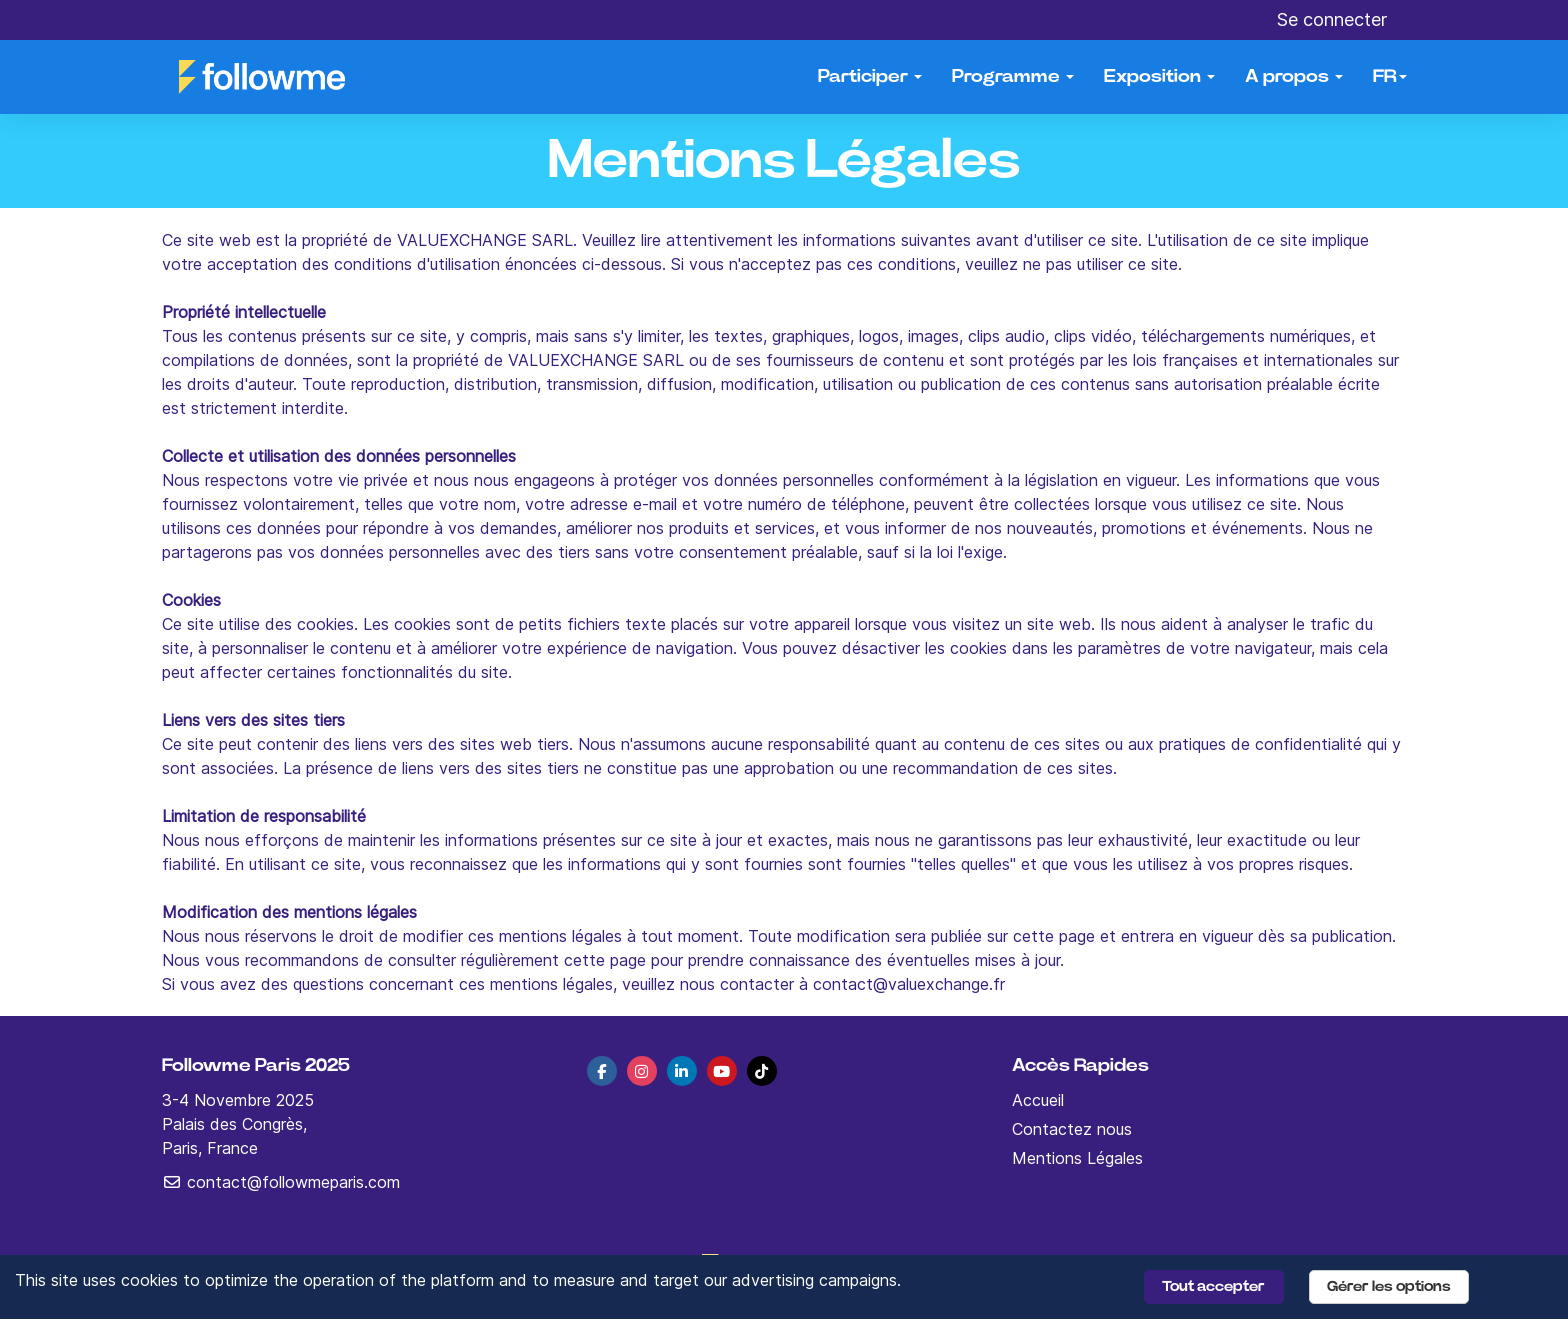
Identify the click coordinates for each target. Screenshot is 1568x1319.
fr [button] (1390, 77)
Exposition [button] (1159, 77)
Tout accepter (1213, 1286)
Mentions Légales (1077, 1158)
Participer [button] (870, 77)
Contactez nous (1072, 1129)
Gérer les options (1389, 1286)
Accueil (1038, 1100)
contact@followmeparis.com (281, 1182)
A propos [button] (1294, 77)
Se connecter (1332, 19)
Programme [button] (1013, 77)
